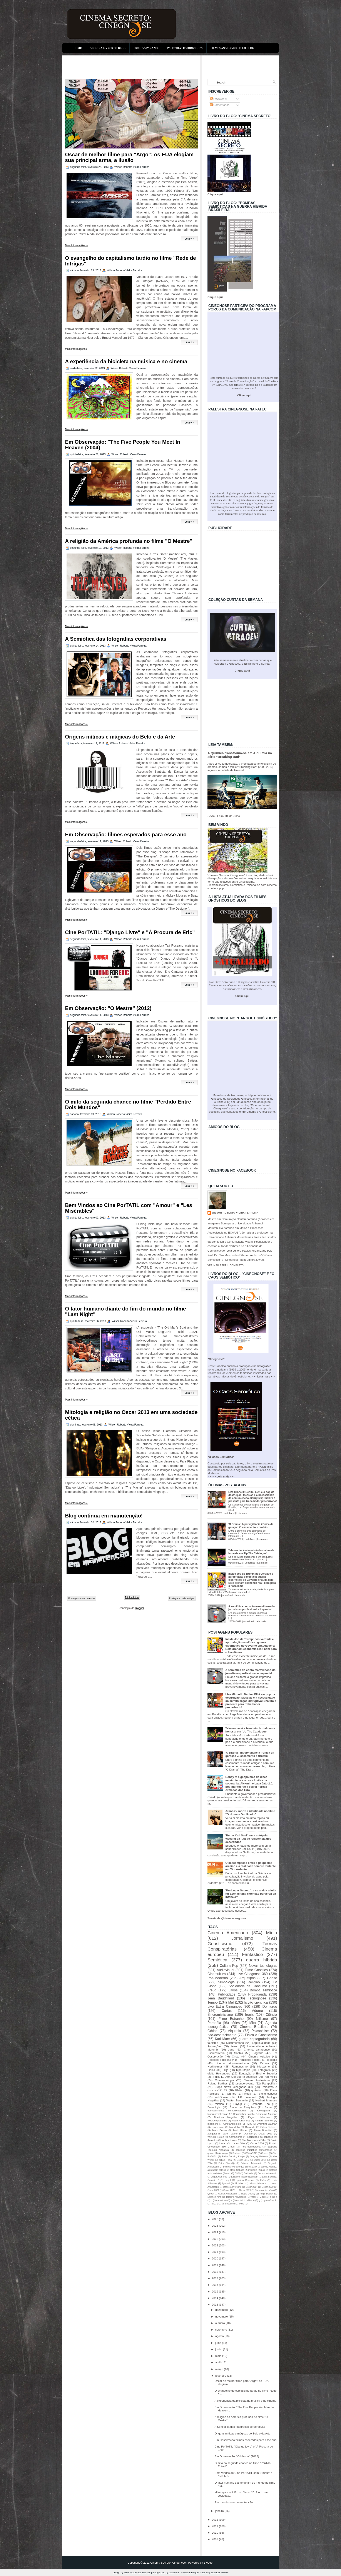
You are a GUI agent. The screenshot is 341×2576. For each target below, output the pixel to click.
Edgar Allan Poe (219, 2177)
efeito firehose (237, 2170)
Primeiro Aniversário (251, 2163)
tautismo (212, 2042)
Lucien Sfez (238, 2143)
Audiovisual (225, 1970)
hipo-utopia (243, 2070)
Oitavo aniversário (232, 2187)
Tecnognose (257, 1998)
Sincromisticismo (220, 2014)
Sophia (238, 2053)
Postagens (218, 98)
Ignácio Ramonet (245, 2180)
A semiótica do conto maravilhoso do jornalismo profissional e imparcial (251, 1608)
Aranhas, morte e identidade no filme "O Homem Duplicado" (250, 1812)
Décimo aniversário (267, 2173)
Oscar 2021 (213, 2190)
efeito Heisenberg (219, 2073)
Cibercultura (216, 1974)
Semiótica (217, 1959)
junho (218, 2349)
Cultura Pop (229, 1965)
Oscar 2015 (243, 2160)
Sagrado (257, 2053)
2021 (215, 2252)
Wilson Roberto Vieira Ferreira (235, 1213)
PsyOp (238, 2104)
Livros (233, 1990)
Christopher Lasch (243, 2113)
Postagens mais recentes (81, 1598)
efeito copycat (268, 2093)
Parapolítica (269, 2083)
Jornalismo (242, 1938)
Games (231, 2093)
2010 (215, 2532)
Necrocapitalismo (217, 2120)
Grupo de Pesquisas (242, 2107)
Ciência (271, 2014)
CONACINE (251, 2153)
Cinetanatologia (232, 2123)
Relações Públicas (219, 2059)
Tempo (212, 2002)
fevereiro (220, 2375)
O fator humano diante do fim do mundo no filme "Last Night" (125, 1311)
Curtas (227, 2010)
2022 (215, 2245)
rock (228, 2173)
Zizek (263, 2197)
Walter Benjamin (237, 2100)
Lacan (222, 2143)
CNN (237, 2173)
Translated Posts (248, 2059)
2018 (215, 2271)
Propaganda (257, 1994)
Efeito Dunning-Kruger (233, 2156)
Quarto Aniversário (264, 2190)
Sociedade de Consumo (248, 1986)
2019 (215, 2265)
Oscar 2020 (268, 2187)
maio (218, 2356)
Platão (239, 2090)
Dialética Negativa (225, 2117)
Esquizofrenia (216, 2053)
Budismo (236, 2153)
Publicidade (227, 1994)
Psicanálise (260, 2031)
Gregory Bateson (259, 2156)
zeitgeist (212, 2133)
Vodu (253, 2197)
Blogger (139, 1608)
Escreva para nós (146, 48)
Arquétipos (247, 1978)
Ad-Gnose (221, 2097)
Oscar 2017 (260, 2160)
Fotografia (264, 2070)
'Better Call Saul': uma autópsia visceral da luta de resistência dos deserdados (248, 1839)
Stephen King (214, 2197)
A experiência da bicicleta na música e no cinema (126, 361)
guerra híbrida (261, 1959)
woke (241, 2204)
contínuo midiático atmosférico (254, 2149)
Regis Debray (248, 2194)
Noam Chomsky (241, 2120)
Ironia (249, 2014)
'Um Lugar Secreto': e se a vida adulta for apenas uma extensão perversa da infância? (250, 1894)
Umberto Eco (261, 2104)
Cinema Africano (267, 2113)
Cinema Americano (227, 1932)
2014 (215, 2298)
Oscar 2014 (251, 2187)
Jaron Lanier (230, 2133)
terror (234, 2046)
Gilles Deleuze (268, 2127)
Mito (252, 2023)
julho (218, 2342)
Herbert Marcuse (266, 2100)
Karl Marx (222, 2039)
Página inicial (132, 1597)
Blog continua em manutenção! (104, 1516)
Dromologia (214, 2107)
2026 (215, 2219)
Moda (247, 2093)
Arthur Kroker (229, 2140)
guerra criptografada (254, 2039)
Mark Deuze (219, 2130)
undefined (229, 1513)
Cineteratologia (224, 2080)
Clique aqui (215, 194)
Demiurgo (269, 2006)
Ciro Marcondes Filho (254, 2140)
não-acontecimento (221, 2035)
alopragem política (216, 2170)
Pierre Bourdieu (263, 2130)
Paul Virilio (270, 2076)
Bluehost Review (219, 2572)
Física (211, 2070)
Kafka (263, 2180)
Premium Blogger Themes (195, 2572)
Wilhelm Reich (215, 2136)
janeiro (219, 2511)
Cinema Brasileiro (254, 2027)
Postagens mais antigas (181, 1598)
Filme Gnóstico (256, 1970)
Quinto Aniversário (227, 2194)
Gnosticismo (219, 1943)
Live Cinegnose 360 (252, 1974)
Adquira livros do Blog (107, 48)
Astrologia (223, 2153)
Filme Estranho (231, 2019)
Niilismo (262, 2019)
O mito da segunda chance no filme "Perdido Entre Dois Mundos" (128, 1104)
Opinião (248, 2133)
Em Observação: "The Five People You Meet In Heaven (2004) (122, 444)
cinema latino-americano (232, 2063)
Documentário (235, 2042)
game (210, 2153)
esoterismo (218, 2127)
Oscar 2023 (265, 2133)
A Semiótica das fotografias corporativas (115, 639)
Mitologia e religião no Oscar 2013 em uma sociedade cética (131, 1415)
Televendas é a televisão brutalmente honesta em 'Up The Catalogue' (251, 1552)
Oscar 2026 (245, 2190)
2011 (215, 2526)
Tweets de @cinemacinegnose (226, 1918)
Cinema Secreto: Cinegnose (168, 2562)
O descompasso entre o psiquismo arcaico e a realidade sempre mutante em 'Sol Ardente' (250, 1866)
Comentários (219, 105)
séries (235, 2023)
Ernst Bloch (268, 2177)
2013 (215, 2304)
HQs (225, 2070)
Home (78, 48)
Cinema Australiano (257, 2080)
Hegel (228, 2180)
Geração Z (213, 2180)
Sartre (268, 2107)
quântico (256, 2090)
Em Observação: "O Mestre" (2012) (108, 1008)
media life (213, 2123)
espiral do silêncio (245, 2200)
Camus (264, 2153)
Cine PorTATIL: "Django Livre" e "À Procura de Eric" (130, 932)
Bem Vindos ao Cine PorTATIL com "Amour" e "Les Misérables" (128, 1208)
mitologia (252, 2170)
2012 (215, 2519)
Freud (211, 1990)
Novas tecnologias (263, 1965)
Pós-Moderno (217, 1978)
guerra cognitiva (247, 2076)
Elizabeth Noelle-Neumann (244, 2177)
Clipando (250, 2127)
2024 (215, 2232)
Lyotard (226, 2183)
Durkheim (248, 2173)
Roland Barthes (217, 2083)
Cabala (264, 2063)
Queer (210, 2194)
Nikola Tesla (225, 2160)
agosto (219, 2336)
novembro (221, 2316)
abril (218, 2362)
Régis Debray (267, 2194)
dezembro (221, 2309)
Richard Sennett (264, 2120)
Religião (253, 1982)
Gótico (212, 2031)
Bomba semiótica (263, 1990)
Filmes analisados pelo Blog (232, 48)
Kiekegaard (263, 2110)
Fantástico (252, 1954)
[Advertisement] (170, 65)
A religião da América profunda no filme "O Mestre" (128, 541)
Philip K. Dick (221, 2076)
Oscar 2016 (257, 2143)
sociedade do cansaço (260, 2136)
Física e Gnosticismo (261, 2035)
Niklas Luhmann (257, 2183)
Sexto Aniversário (232, 2167)
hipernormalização (217, 2113)
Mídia (271, 1932)
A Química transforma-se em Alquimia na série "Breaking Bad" (239, 755)
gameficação (270, 2200)
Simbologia (226, 1982)
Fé (225, 2090)
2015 (215, 2291)
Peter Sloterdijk (227, 2163)
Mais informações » (76, 245)
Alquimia (234, 2031)
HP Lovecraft (247, 2097)
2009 (215, 2539)
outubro (220, 2323)
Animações (214, 2046)
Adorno (257, 2010)
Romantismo (240, 2066)
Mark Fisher (240, 2130)
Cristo (235, 2056)
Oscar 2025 (229, 2190)
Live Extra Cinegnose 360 (228, 2006)
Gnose (272, 1978)
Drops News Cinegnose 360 (233, 2087)
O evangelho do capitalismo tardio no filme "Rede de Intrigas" (130, 261)
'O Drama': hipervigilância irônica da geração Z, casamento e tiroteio (250, 1526)
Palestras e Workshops (184, 48)
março (219, 2369)
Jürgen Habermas (259, 2117)
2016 (215, 2284)
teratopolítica (228, 2204)
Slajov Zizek (251, 2167)
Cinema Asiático (259, 2056)
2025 (215, 2225)
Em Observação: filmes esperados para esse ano (126, 834)
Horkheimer (214, 2066)
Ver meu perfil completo (225, 1265)
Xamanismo (235, 2136)
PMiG (249, 2123)
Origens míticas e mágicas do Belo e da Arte (120, 737)
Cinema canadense (257, 2049)
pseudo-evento (245, 2083)
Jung (231, 2049)
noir (263, 2170)
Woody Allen (267, 2167)
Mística (219, 2104)
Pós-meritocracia (251, 2146)
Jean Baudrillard (220, 1998)
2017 (215, 2278)
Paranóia (214, 2023)
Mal (231, 2002)
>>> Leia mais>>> (263, 1376)
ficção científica (256, 2002)
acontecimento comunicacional (226, 2110)
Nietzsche (263, 2066)
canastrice (221, 2200)
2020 (215, 2258)
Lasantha (174, 2572)
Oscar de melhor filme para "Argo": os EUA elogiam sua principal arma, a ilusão (129, 157)
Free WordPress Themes (137, 2572)
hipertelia (234, 2127)
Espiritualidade (261, 2042)
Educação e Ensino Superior (258, 2073)
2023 (215, 2239)
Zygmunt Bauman (267, 2123)
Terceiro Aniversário (236, 2197)
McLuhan (239, 2183)
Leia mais (241, 1513)
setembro (221, 2329)
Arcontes (212, 2140)
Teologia (272, 2059)
